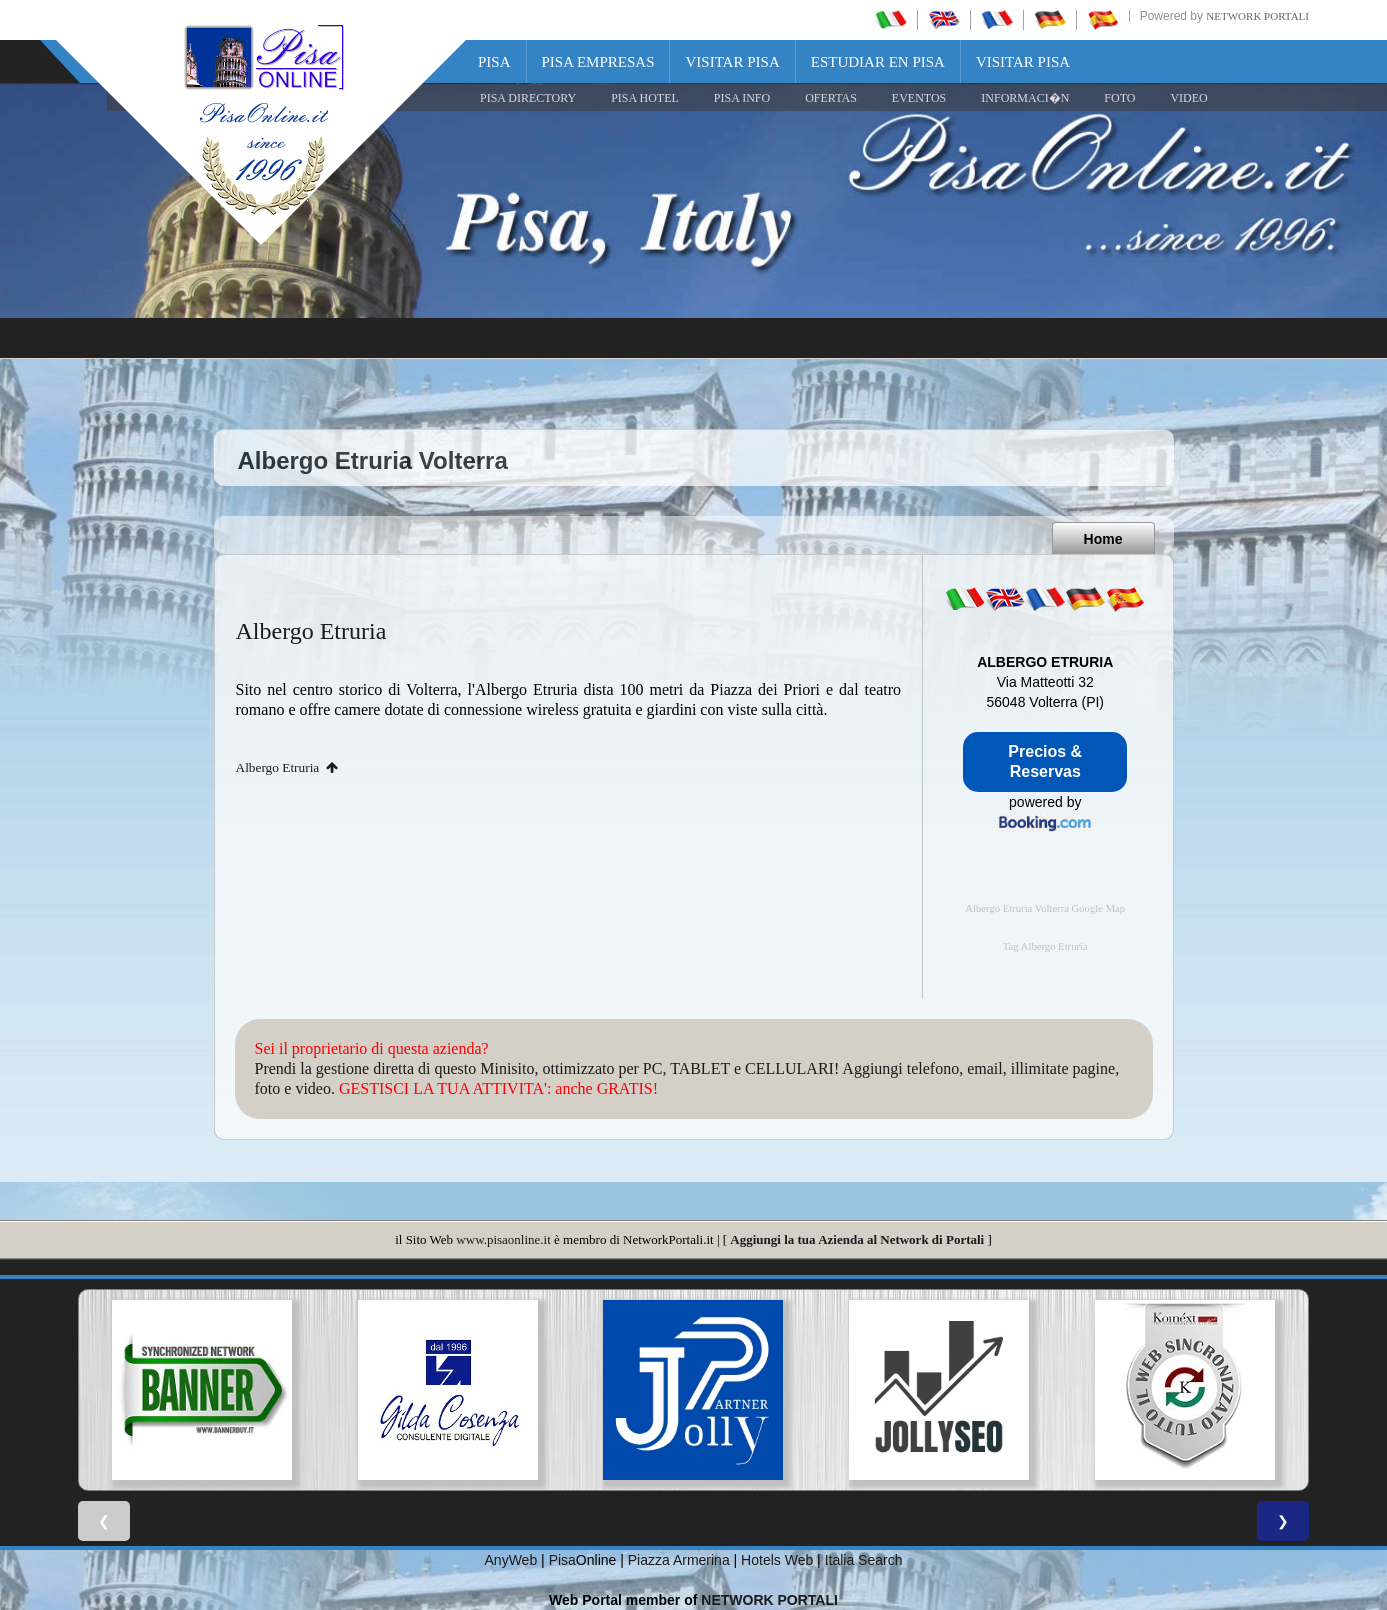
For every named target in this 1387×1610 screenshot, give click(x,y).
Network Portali (1257, 16)
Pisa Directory (528, 98)
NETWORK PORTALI (769, 1600)
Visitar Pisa (732, 62)
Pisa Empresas (598, 62)
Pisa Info (742, 98)
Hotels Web (777, 1560)
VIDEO (1188, 98)
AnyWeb (511, 1560)
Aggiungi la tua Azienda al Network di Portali (857, 1239)
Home (1103, 539)
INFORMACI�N (1025, 98)
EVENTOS (919, 98)
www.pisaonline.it (503, 1239)
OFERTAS (831, 98)
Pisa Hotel (645, 98)
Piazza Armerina (679, 1560)
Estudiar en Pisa (878, 62)
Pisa (494, 62)
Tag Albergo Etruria (1045, 946)
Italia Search (864, 1560)
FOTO (1119, 98)
